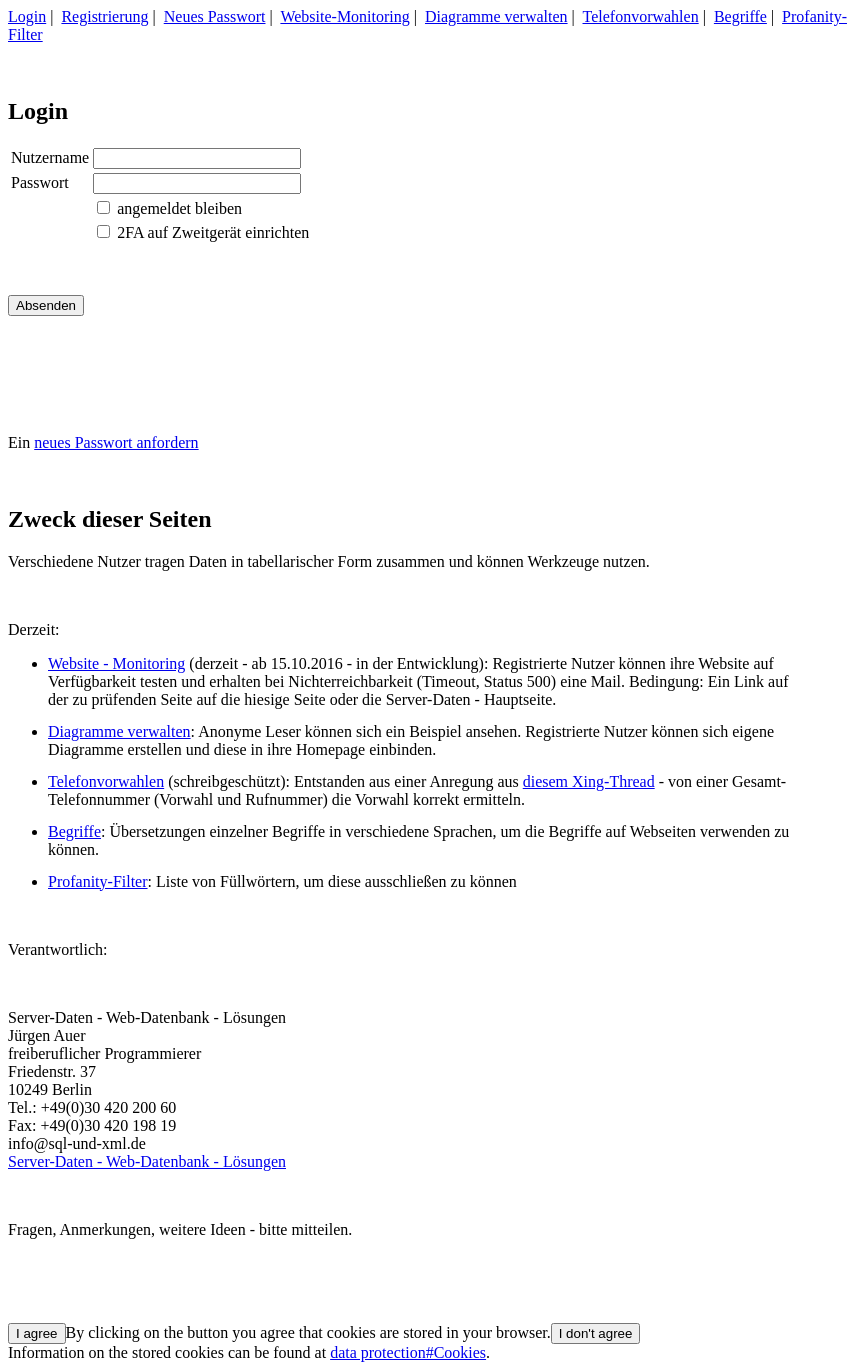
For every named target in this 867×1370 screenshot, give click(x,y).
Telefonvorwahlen (641, 16)
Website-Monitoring (344, 16)
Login (27, 16)
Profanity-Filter (98, 881)
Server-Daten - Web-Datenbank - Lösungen (147, 1161)
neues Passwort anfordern (116, 442)
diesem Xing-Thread (589, 781)
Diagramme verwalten (496, 16)
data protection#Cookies (408, 1352)
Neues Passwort (215, 16)
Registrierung (104, 16)
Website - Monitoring (116, 663)
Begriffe (740, 16)
